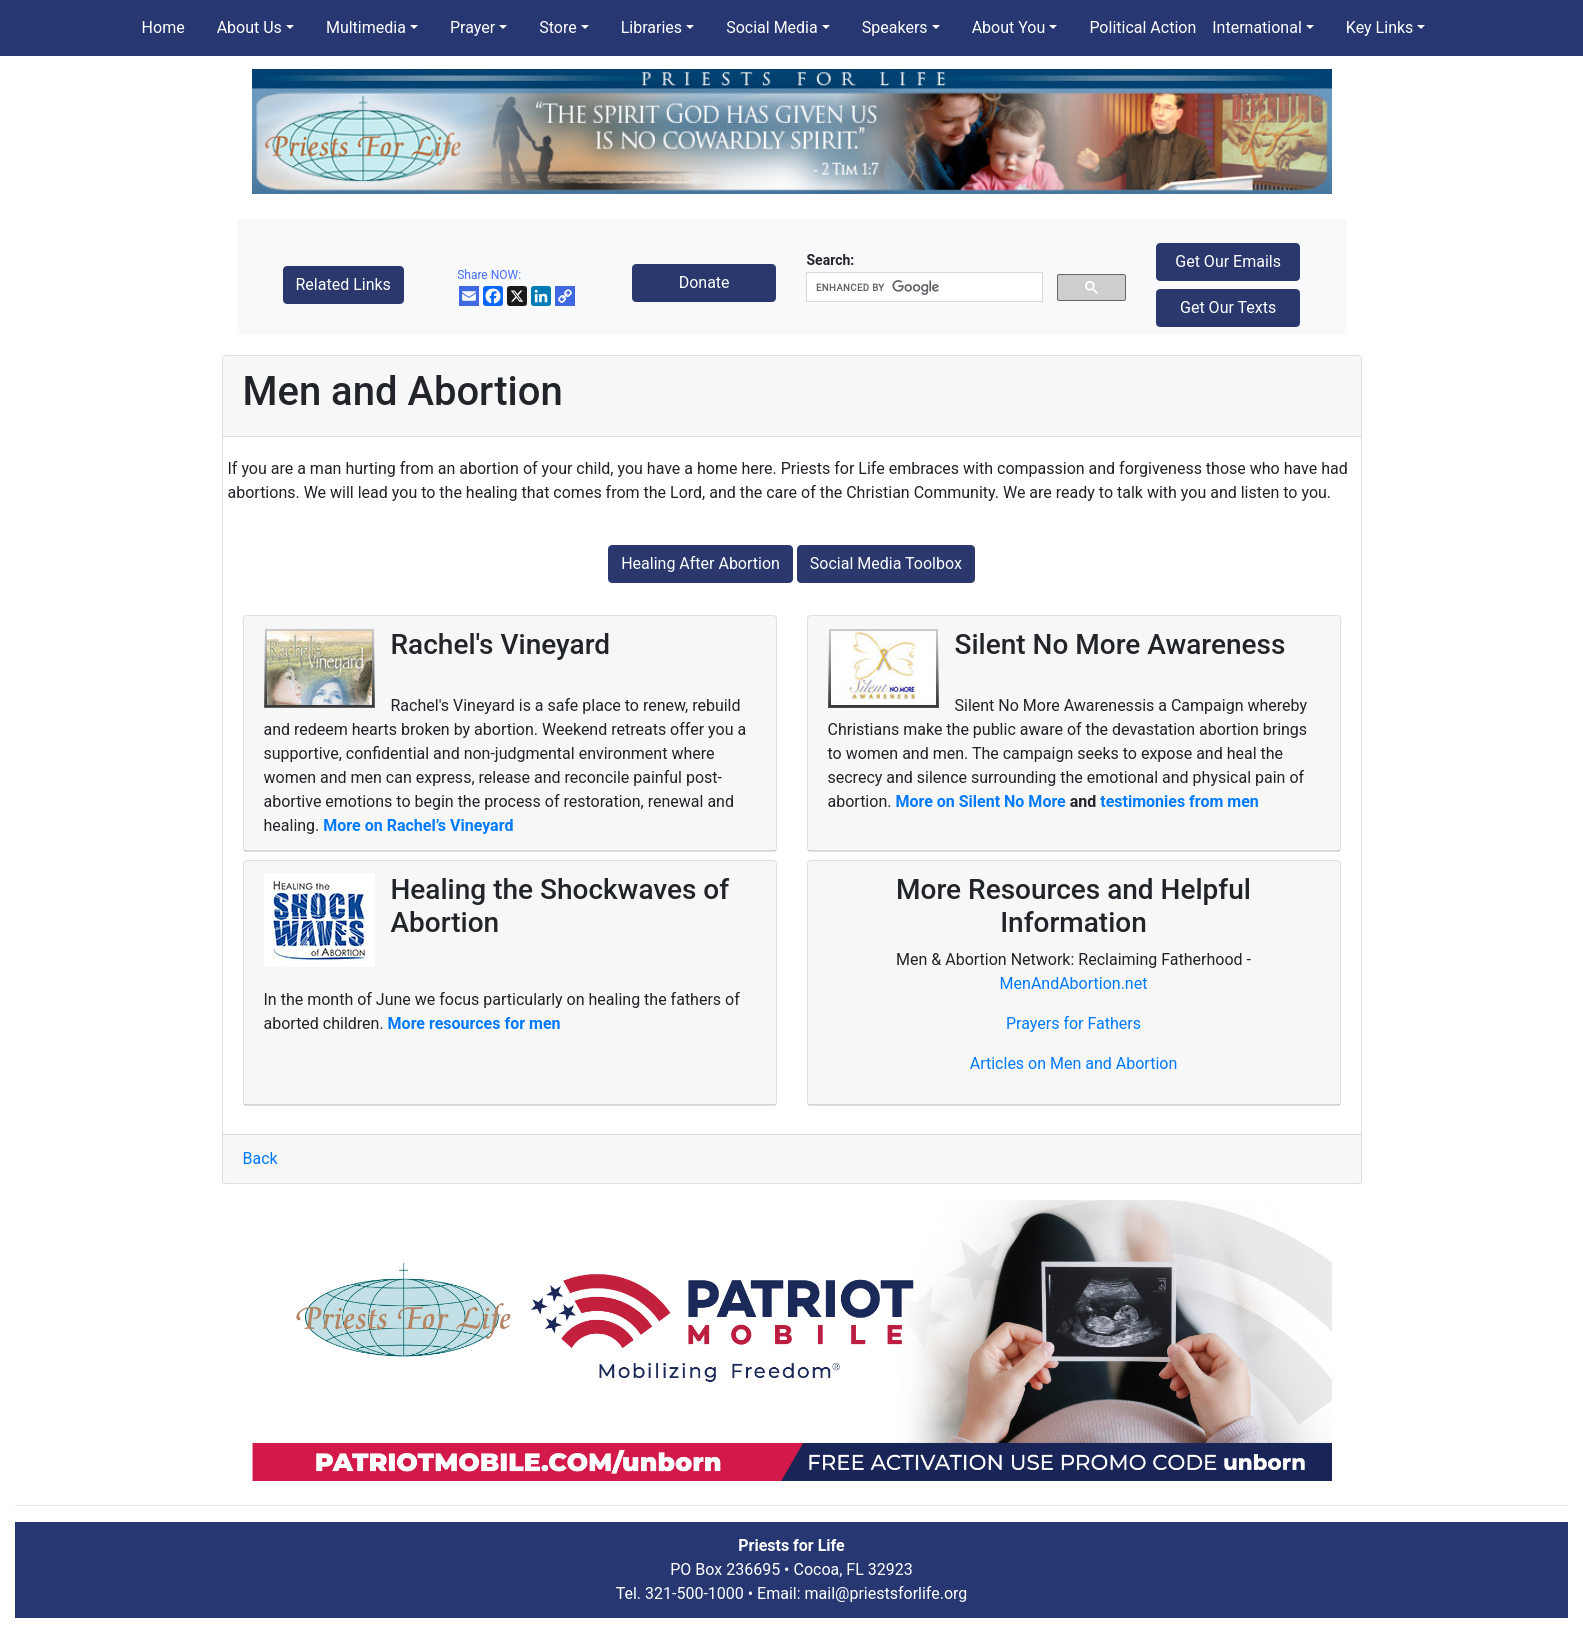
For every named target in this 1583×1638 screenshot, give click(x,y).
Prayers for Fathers (1073, 1023)
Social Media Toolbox (886, 563)
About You (1009, 27)
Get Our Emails (1228, 261)
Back (260, 1158)
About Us (249, 27)
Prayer (472, 27)
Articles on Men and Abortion (1074, 1063)
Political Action (1142, 27)
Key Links (1379, 27)
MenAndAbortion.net (1074, 983)
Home (163, 27)
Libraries (651, 27)
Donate (704, 282)
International (1257, 27)
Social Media (772, 27)
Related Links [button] (343, 284)
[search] (922, 287)
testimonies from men (1179, 801)
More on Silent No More (982, 801)
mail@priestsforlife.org (886, 1593)
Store (557, 27)
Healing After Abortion (700, 563)
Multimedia (366, 27)
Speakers (895, 27)
